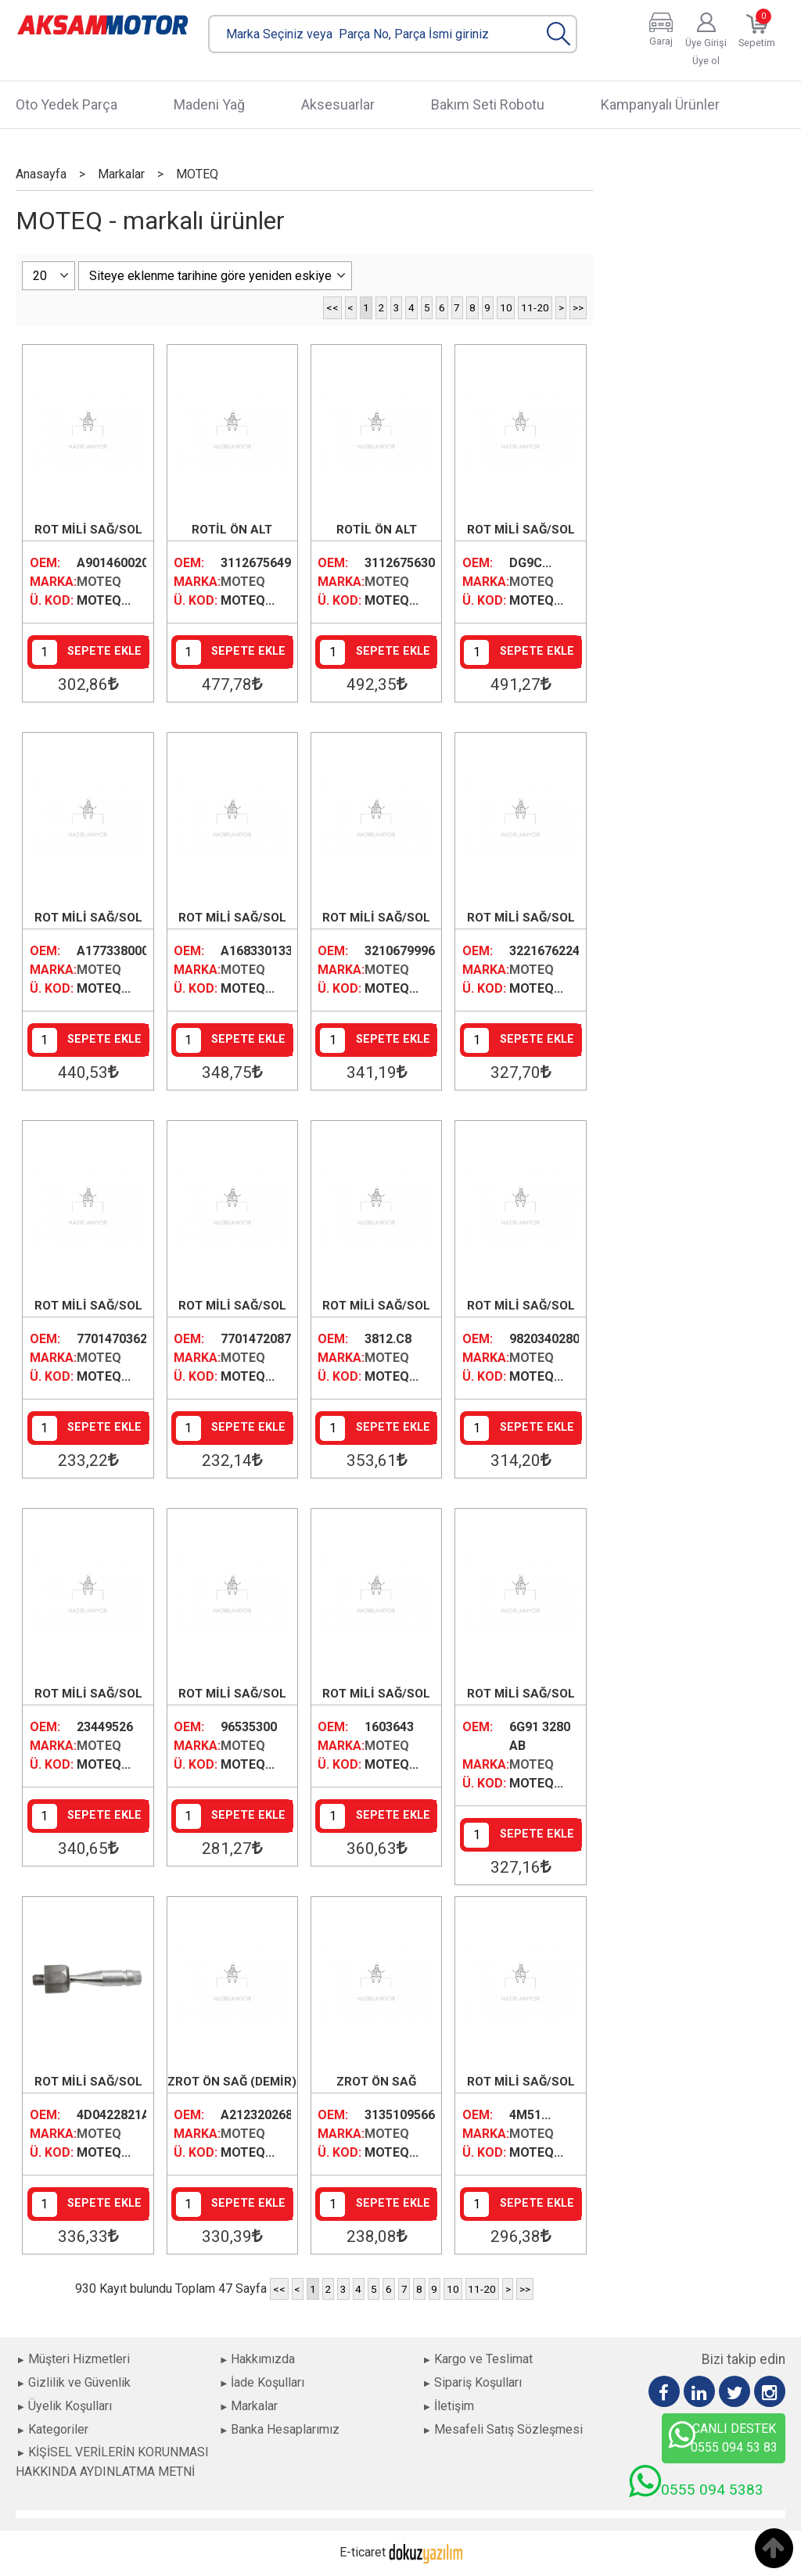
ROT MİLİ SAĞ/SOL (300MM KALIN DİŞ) (232, 1307)
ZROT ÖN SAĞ (376, 2082)
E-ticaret (362, 2552)
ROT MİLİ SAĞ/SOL (88, 530)
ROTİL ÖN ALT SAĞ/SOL (232, 531)
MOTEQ (99, 581)
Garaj (661, 41)
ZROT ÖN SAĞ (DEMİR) (231, 2082)
